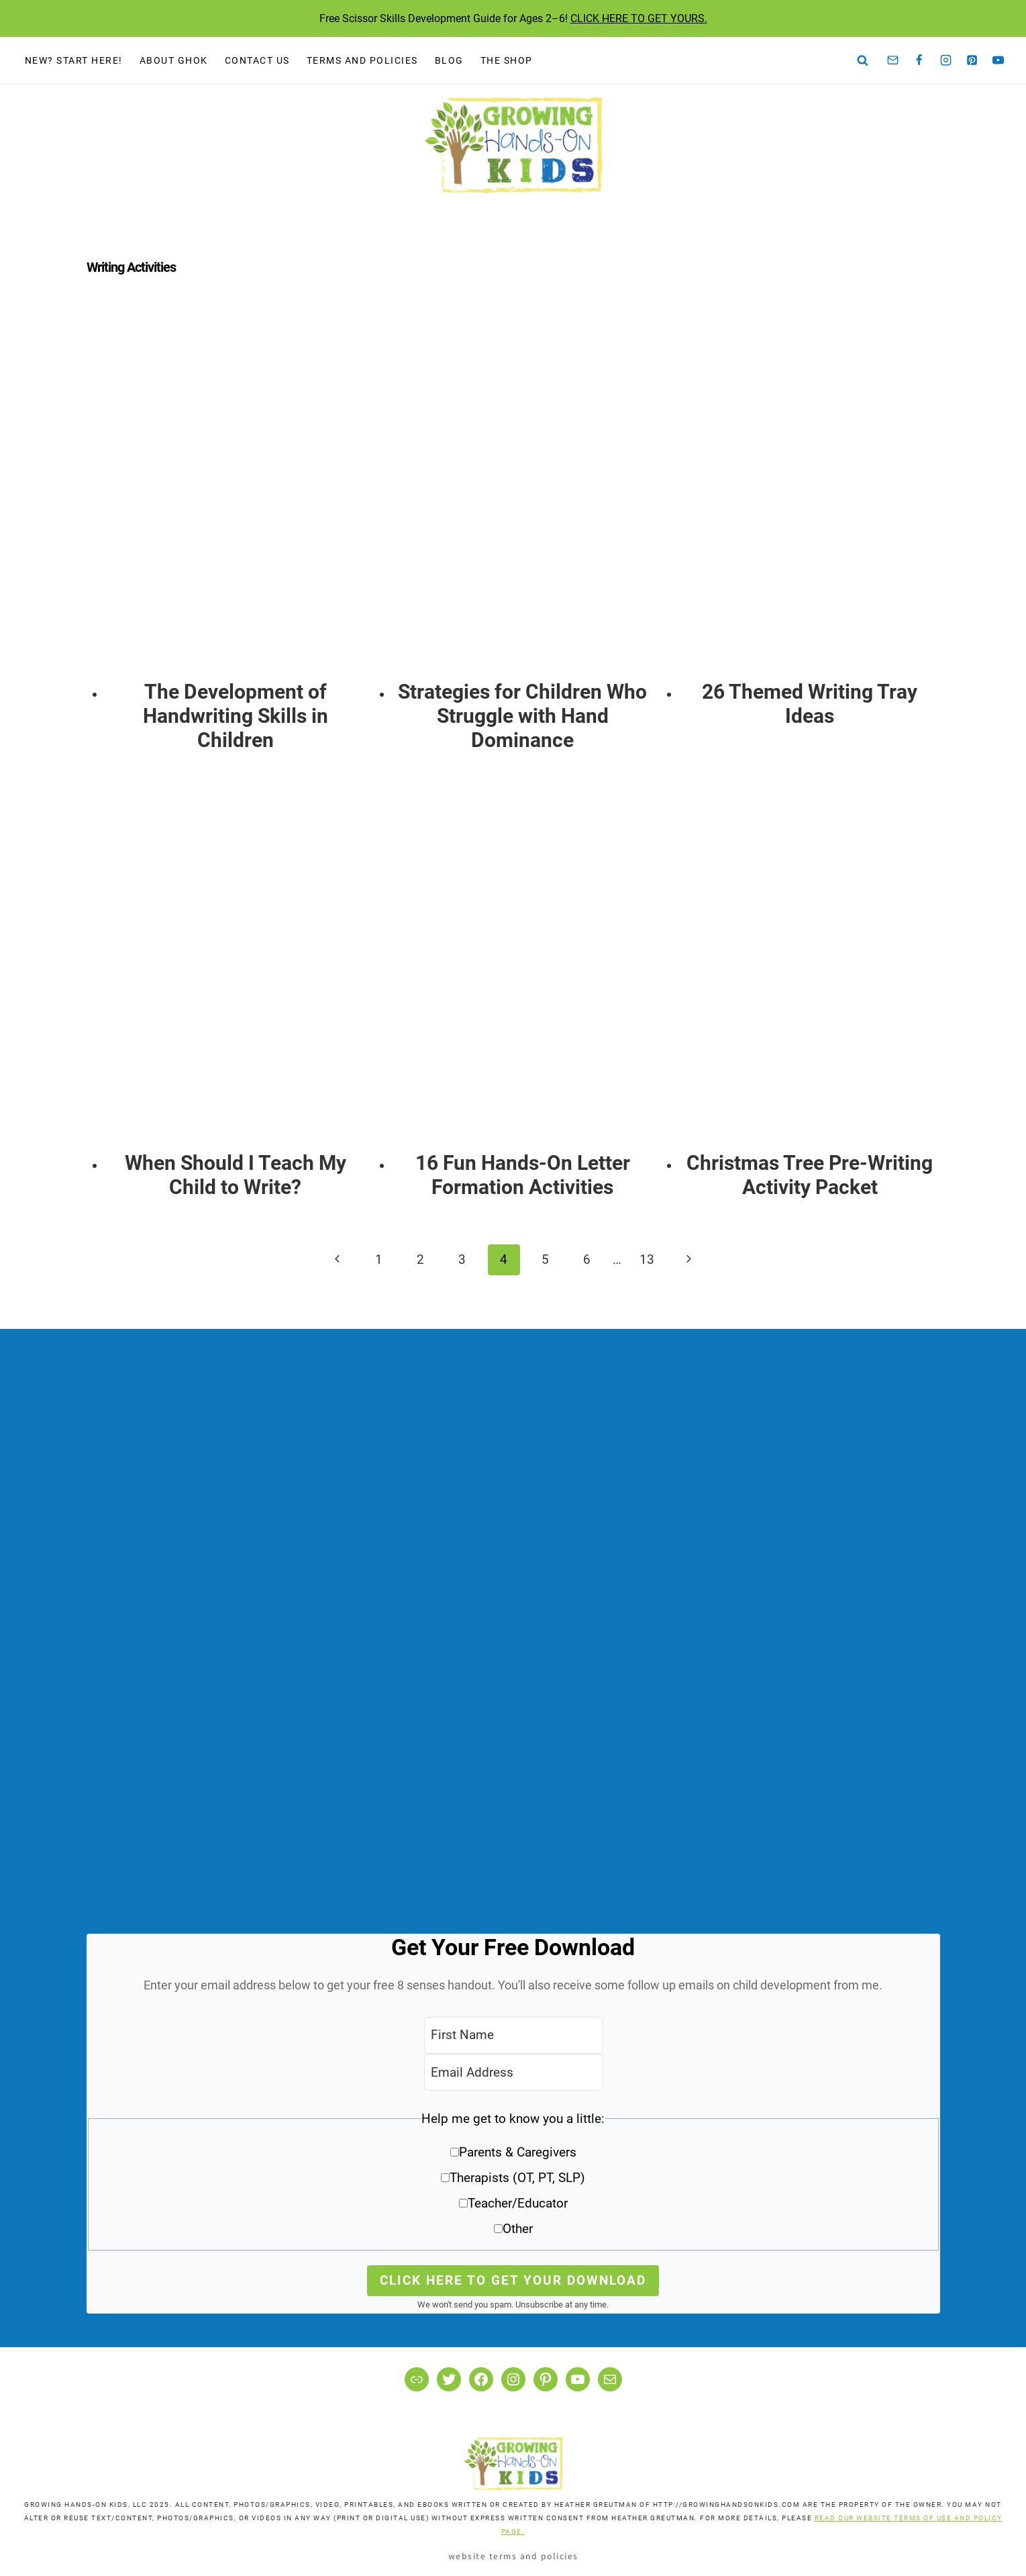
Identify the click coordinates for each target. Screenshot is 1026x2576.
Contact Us (257, 60)
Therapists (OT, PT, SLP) (517, 2177)
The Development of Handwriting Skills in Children (235, 716)
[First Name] (513, 2035)
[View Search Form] (863, 60)
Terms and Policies (362, 60)
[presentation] (235, 494)
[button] (513, 2178)
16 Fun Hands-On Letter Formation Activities (522, 1175)
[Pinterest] (972, 60)
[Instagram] (945, 60)
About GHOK (174, 60)
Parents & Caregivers (517, 2152)
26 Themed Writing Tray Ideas (809, 704)
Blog (449, 60)
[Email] (893, 60)
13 (646, 1259)
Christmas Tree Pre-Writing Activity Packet (809, 1175)
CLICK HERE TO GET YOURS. (638, 18)
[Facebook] (919, 60)
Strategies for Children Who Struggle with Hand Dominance (522, 716)
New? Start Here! (74, 60)
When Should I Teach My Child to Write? (235, 1175)
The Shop (506, 60)
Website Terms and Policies (513, 2555)
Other (518, 2228)
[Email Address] (513, 2072)
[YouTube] (998, 60)
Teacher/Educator (518, 2203)
